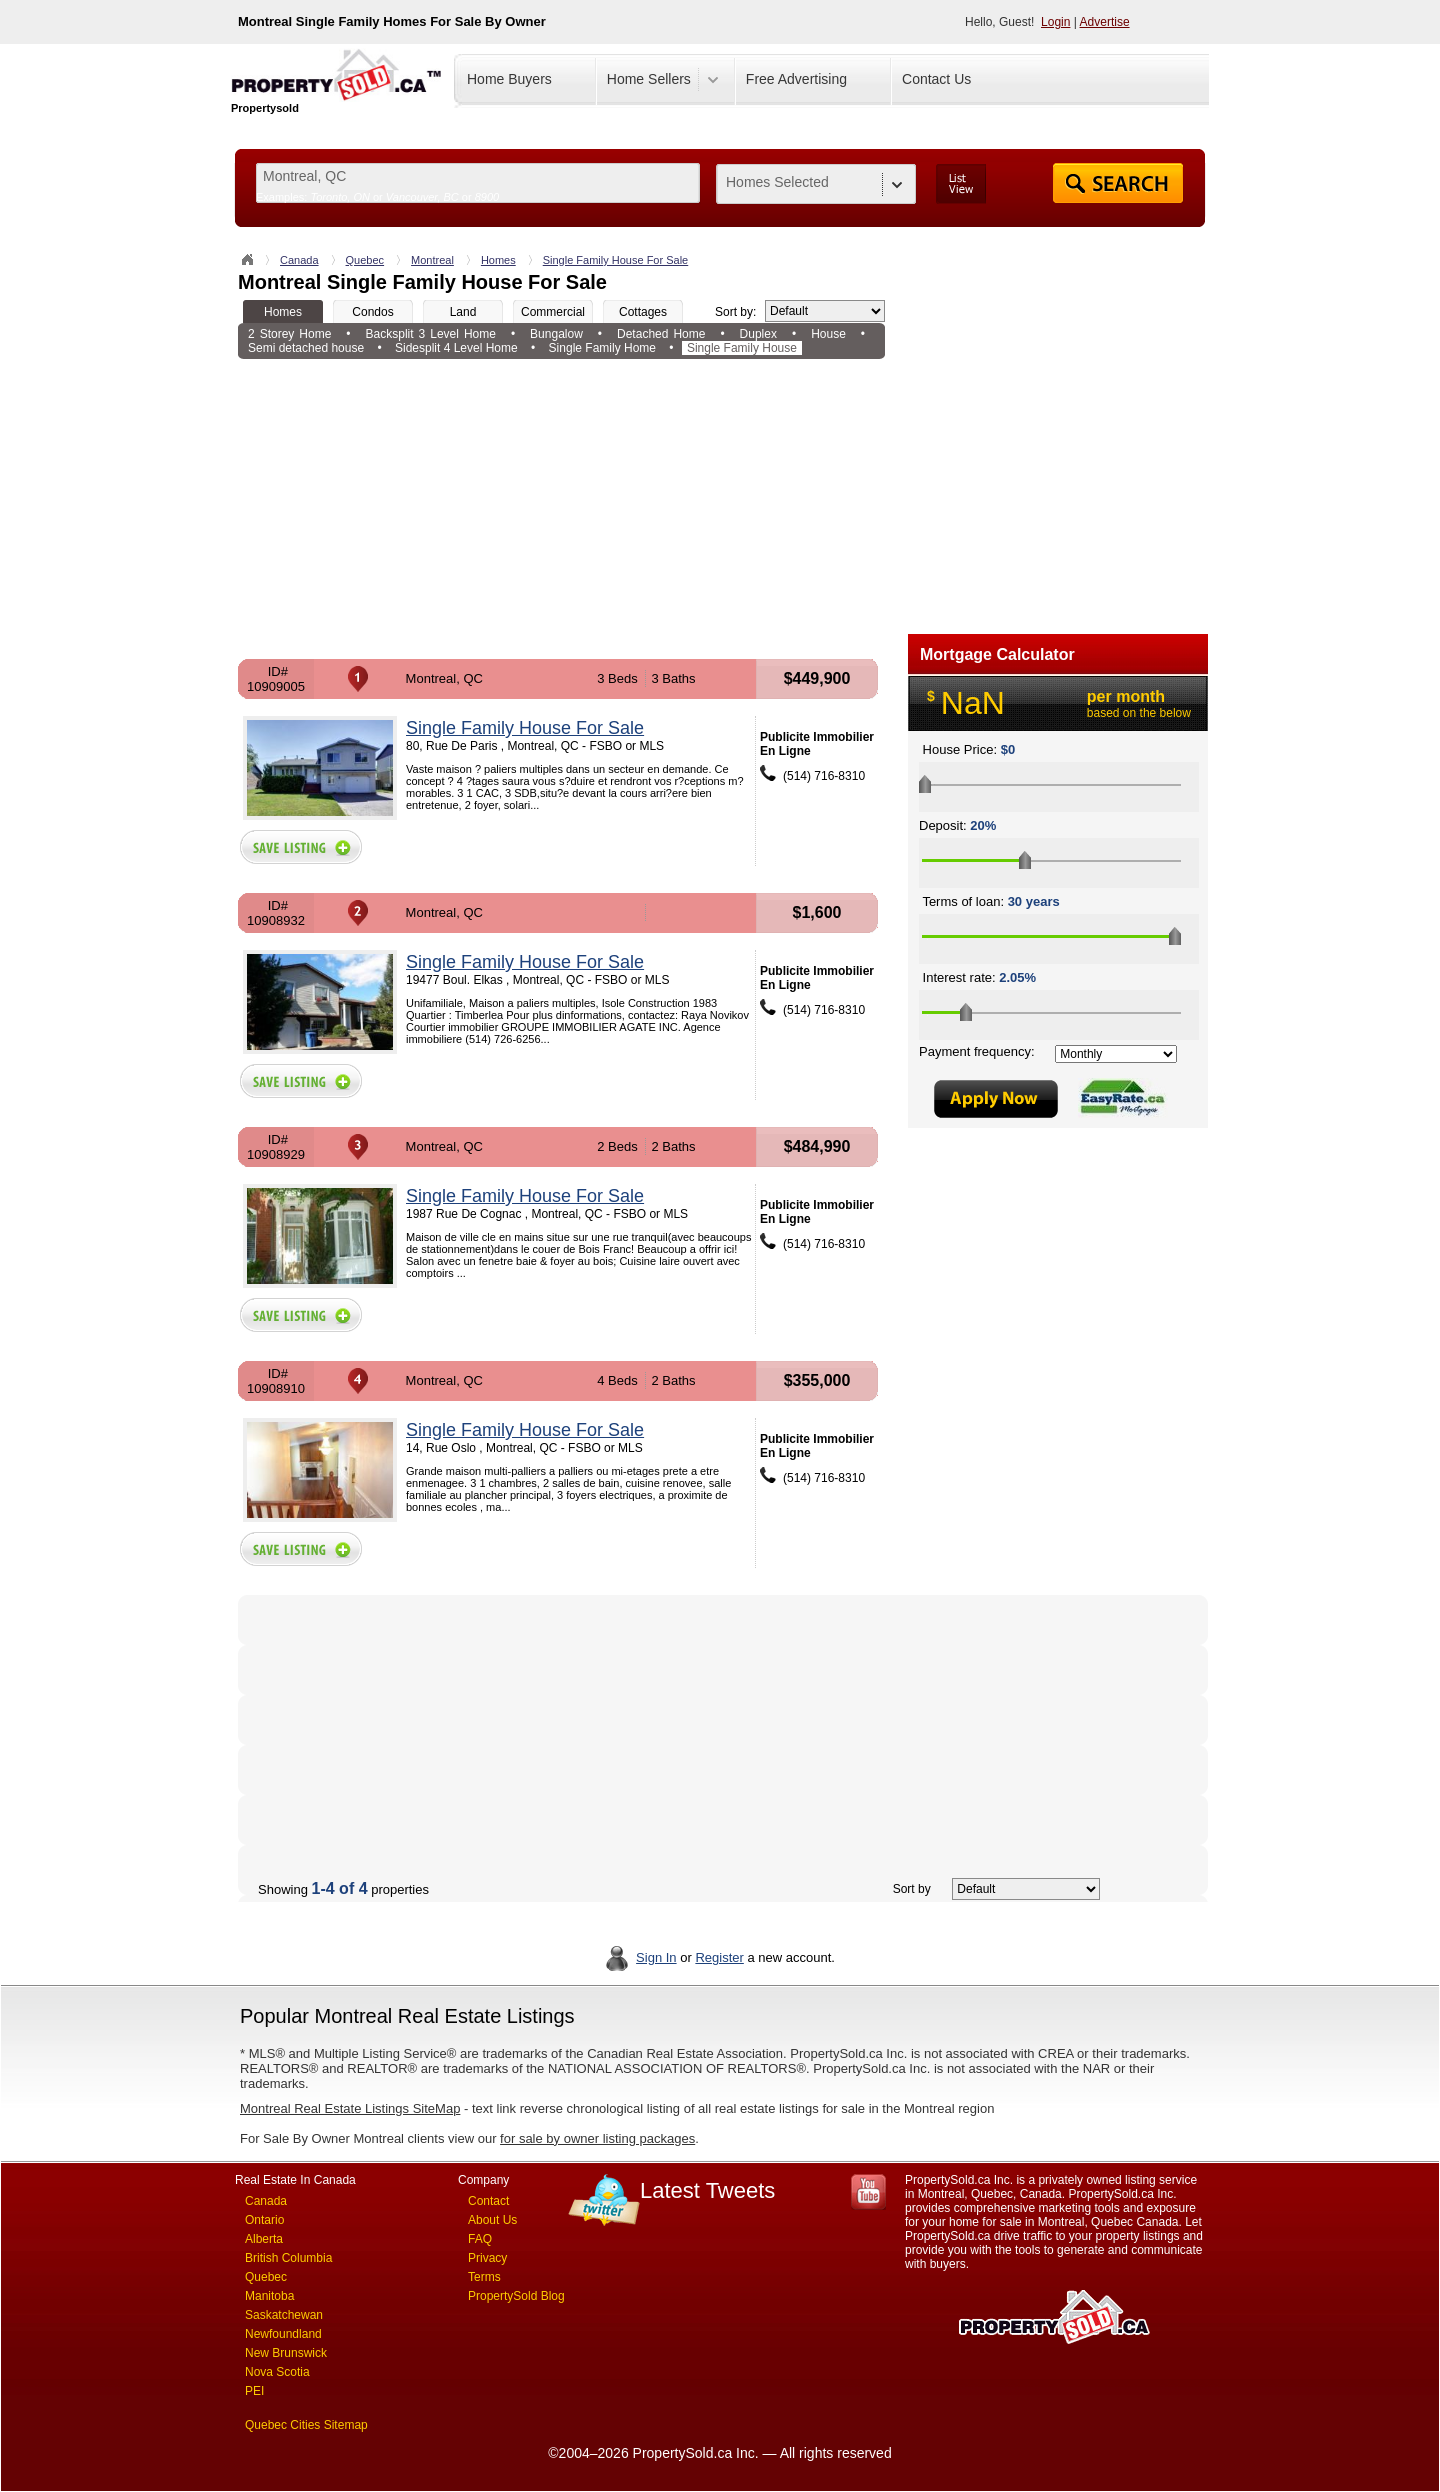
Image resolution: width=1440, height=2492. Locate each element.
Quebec (365, 260)
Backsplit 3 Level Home (431, 334)
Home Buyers (509, 79)
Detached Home (661, 334)
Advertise (1105, 22)
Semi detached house (306, 348)
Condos (372, 312)
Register (719, 1957)
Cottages (643, 312)
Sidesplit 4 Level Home (456, 348)
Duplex (758, 334)
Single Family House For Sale (616, 260)
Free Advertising (796, 79)
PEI (254, 2391)
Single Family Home (602, 348)
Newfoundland (283, 2334)
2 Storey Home (289, 334)
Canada (299, 260)
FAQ (480, 2239)
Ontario (264, 2220)
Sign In (656, 1957)
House (828, 334)
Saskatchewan (284, 2315)
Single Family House (742, 348)
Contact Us (936, 79)
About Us (492, 2220)
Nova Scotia (277, 2372)
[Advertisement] (561, 509)
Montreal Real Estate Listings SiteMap (350, 2108)
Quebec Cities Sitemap (306, 2425)
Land (463, 312)
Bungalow (556, 334)
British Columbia (288, 2258)
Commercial (553, 312)
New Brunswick (286, 2353)
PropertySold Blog (516, 2296)
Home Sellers (649, 79)
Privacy (487, 2258)
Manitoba (269, 2296)
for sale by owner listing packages (597, 2138)
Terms (484, 2277)
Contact (488, 2201)
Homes (498, 260)
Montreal (432, 260)
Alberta (264, 2239)
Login (1055, 22)
